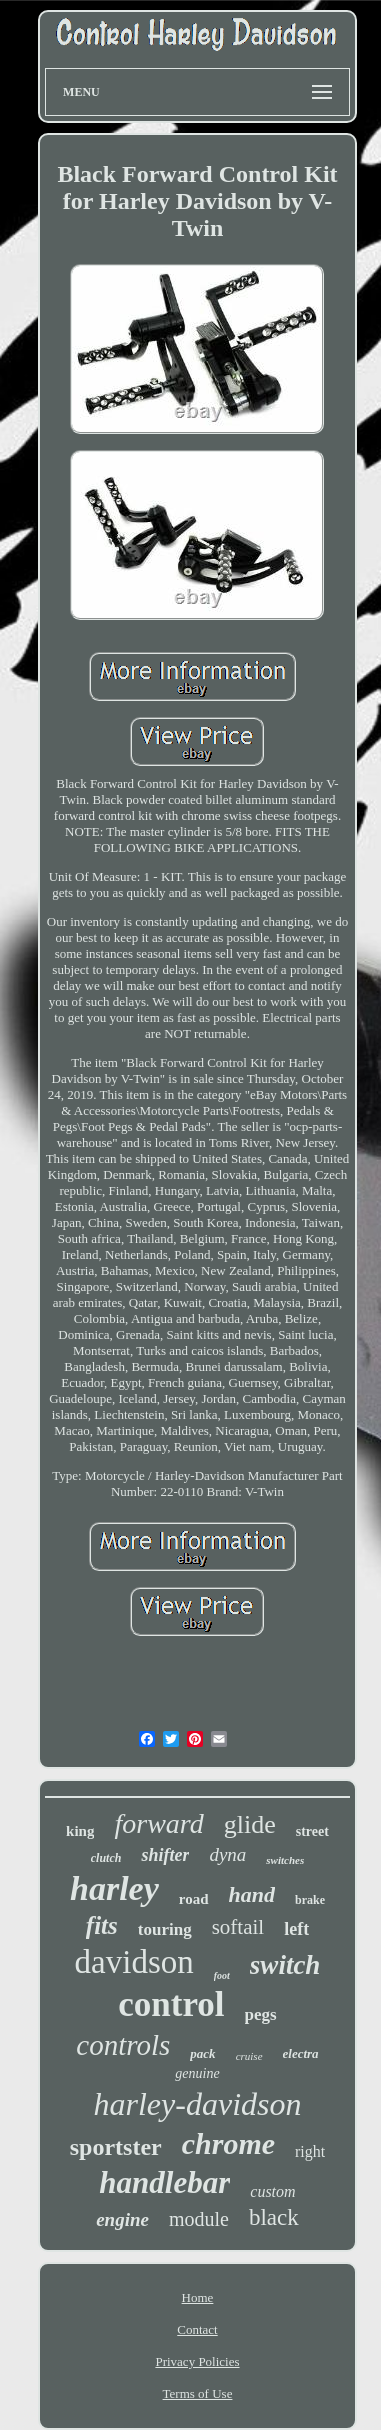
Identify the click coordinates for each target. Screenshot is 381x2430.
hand (252, 1894)
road (194, 1899)
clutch (106, 1858)
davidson (134, 1962)
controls (123, 2045)
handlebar (164, 2182)
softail (238, 1927)
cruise (249, 2056)
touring (165, 1929)
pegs (261, 2014)
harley (114, 1888)
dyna (227, 1854)
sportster (116, 2147)
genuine (197, 2073)
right (310, 2151)
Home (198, 2297)
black (274, 2217)
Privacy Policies (197, 2361)
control (171, 2004)
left (296, 1929)
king (80, 1831)
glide (250, 1824)
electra (301, 2053)
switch (285, 1965)
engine (122, 2219)
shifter (165, 1855)
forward (158, 1823)
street (312, 1831)
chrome (228, 2143)
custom (272, 2191)
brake (310, 1900)
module (199, 2219)
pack (202, 2053)
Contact (197, 2329)
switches (285, 1860)
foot (222, 1975)
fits (102, 1925)
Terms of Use (198, 2393)
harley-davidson (198, 2104)
